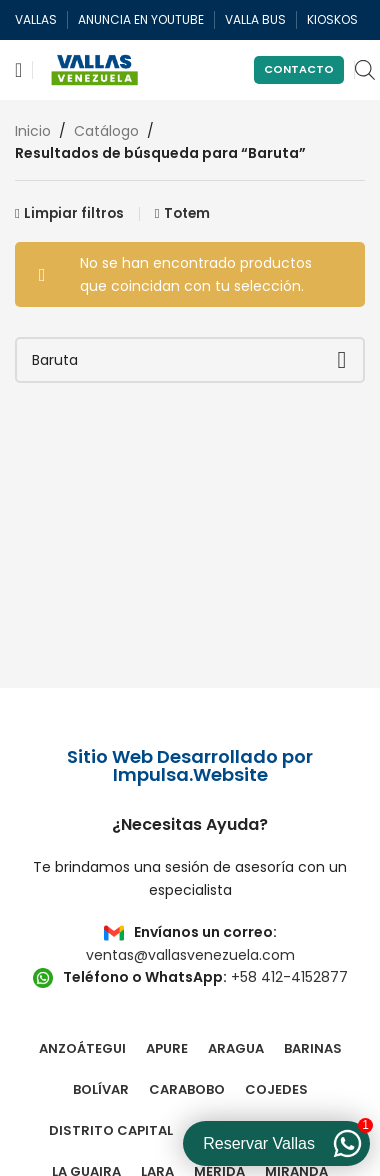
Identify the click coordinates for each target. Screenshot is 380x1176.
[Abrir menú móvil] (18, 70)
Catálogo (106, 131)
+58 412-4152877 (289, 977)
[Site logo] (95, 69)
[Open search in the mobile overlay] (365, 69)
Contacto (299, 69)
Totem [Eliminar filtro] (187, 213)
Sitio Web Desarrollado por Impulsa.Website (190, 765)
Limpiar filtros (74, 213)
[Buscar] (190, 360)
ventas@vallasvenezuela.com (190, 955)
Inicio (33, 131)
